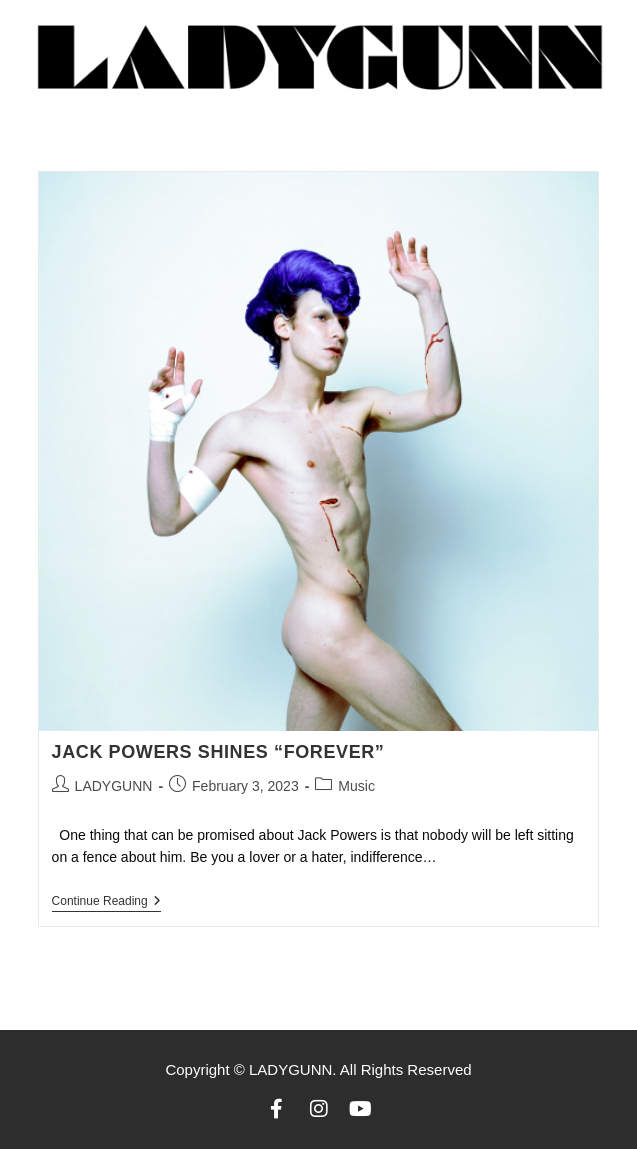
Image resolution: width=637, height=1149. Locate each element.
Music (356, 786)
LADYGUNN (114, 786)
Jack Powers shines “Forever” (221, 752)
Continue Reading (106, 901)
